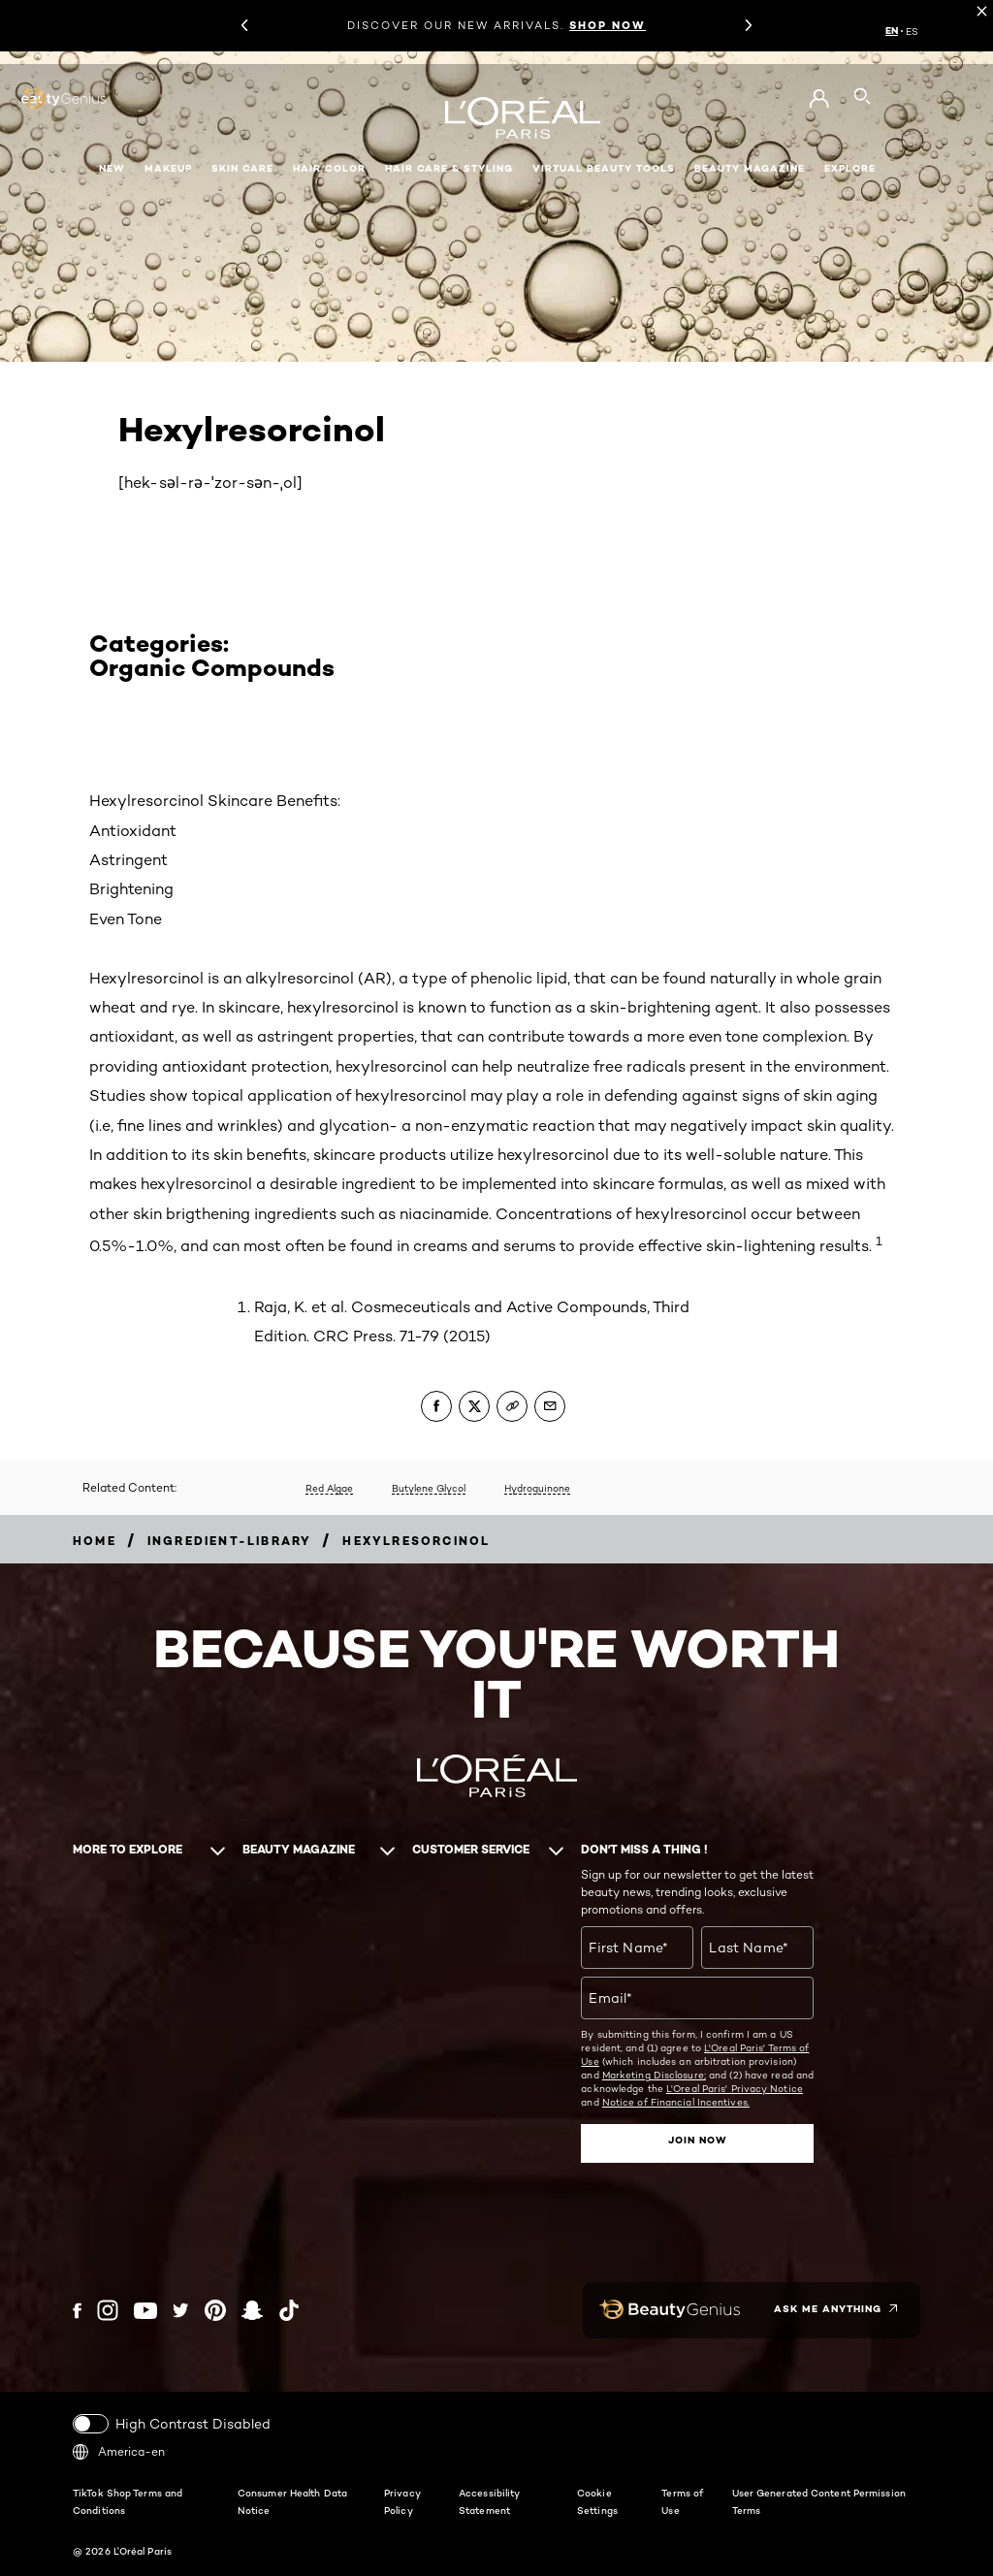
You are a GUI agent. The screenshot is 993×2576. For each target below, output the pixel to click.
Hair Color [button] (329, 168)
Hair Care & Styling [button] (449, 168)
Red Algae (329, 1488)
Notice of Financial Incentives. (676, 2102)
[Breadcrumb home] (94, 1540)
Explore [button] (850, 168)
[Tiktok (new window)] (289, 2309)
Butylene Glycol (428, 1488)
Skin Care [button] (242, 168)
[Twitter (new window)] (181, 2309)
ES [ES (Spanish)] (912, 31)
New (112, 168)
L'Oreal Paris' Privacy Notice (734, 2088)
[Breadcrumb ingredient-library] (229, 1540)
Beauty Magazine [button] (749, 168)
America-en (119, 2450)
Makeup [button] (168, 168)
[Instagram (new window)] (107, 2309)
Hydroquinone (537, 1488)
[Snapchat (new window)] (252, 2309)
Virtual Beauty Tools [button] (603, 168)
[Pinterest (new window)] (215, 2309)
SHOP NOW (607, 25)
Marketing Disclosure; (654, 2074)
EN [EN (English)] (891, 31)
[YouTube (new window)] (145, 2310)
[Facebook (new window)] (77, 2310)
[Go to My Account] (819, 99)
